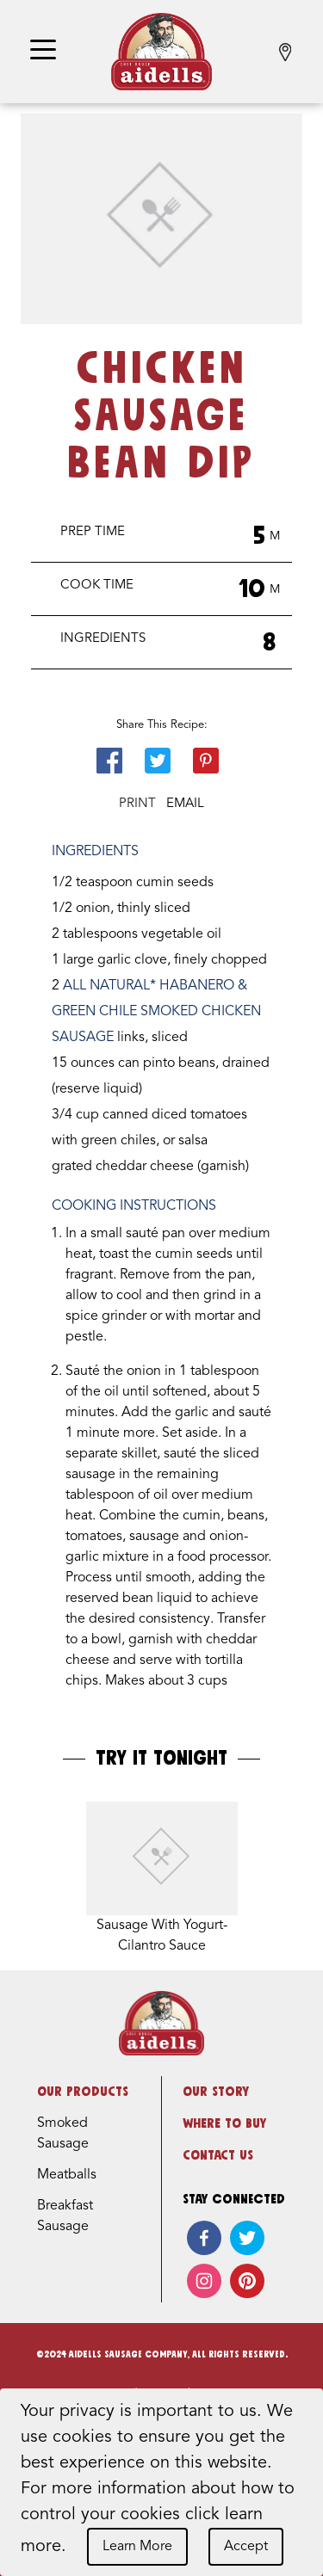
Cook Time (97, 585)
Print (137, 804)
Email (185, 804)
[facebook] (204, 2238)
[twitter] (247, 2238)
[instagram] (204, 2281)
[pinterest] (247, 2281)
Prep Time (92, 532)
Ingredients (103, 638)
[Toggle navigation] (43, 51)
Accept (246, 2547)
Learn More (137, 2547)
